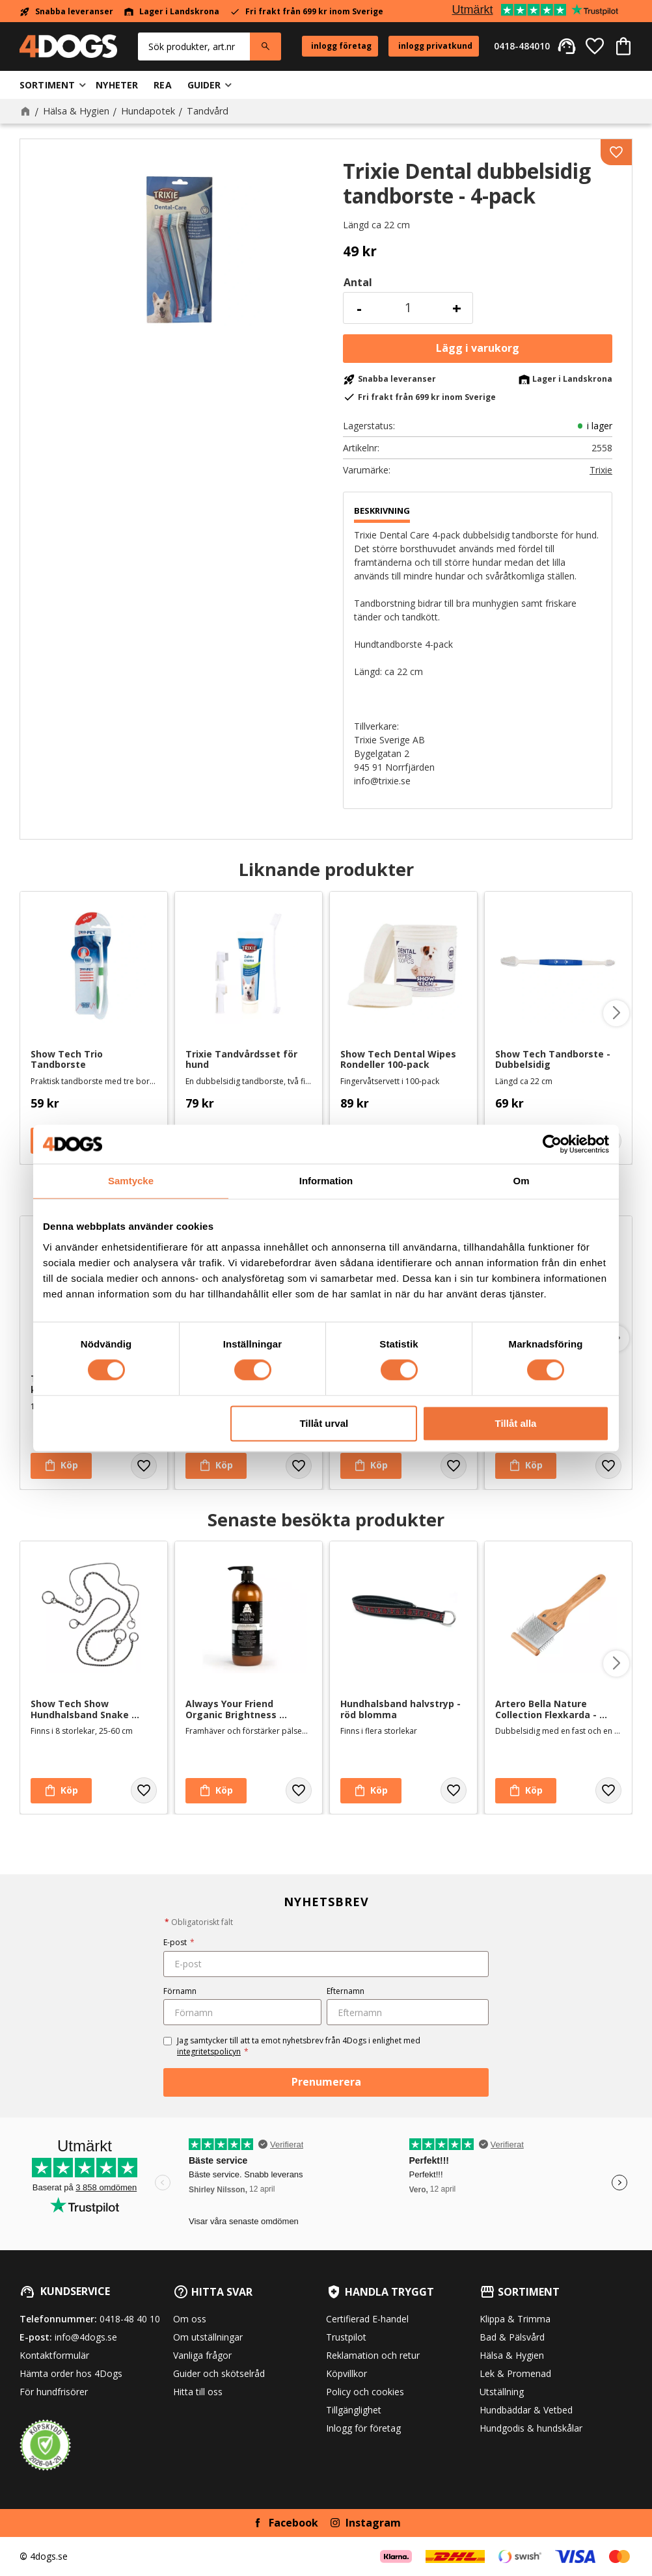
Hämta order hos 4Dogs (71, 2373)
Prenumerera (326, 2082)
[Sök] (265, 46)
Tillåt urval (323, 1423)
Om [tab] (521, 1180)
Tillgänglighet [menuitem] (353, 2410)
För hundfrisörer (54, 2391)
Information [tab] (326, 1180)
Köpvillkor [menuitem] (346, 2373)
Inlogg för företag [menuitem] (363, 2428)
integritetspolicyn (209, 2051)
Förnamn (180, 1991)
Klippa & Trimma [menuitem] (515, 2319)
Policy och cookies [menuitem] (365, 2391)
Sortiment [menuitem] (47, 85)
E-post (179, 1942)
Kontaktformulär (54, 2355)
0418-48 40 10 (130, 2319)
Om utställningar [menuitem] (208, 2337)
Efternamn (345, 1991)
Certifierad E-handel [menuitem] (367, 2319)
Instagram (373, 2523)
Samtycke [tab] (131, 1180)
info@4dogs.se (86, 2337)
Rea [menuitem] (162, 85)
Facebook (293, 2523)
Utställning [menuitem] (502, 2391)
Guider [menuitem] (204, 85)
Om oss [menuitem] (189, 2319)
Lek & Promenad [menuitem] (515, 2373)
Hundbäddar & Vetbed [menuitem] (526, 2410)
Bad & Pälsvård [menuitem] (512, 2337)
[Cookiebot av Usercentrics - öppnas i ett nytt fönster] (552, 1144)
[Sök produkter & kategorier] (194, 46)
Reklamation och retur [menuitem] (373, 2355)
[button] (595, 46)
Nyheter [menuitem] (117, 85)
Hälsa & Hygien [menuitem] (512, 2355)
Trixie (601, 470)
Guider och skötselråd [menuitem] (219, 2373)
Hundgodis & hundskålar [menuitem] (531, 2428)
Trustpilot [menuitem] (346, 2337)
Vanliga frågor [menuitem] (202, 2355)
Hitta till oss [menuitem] (198, 2391)
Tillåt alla (515, 1423)
